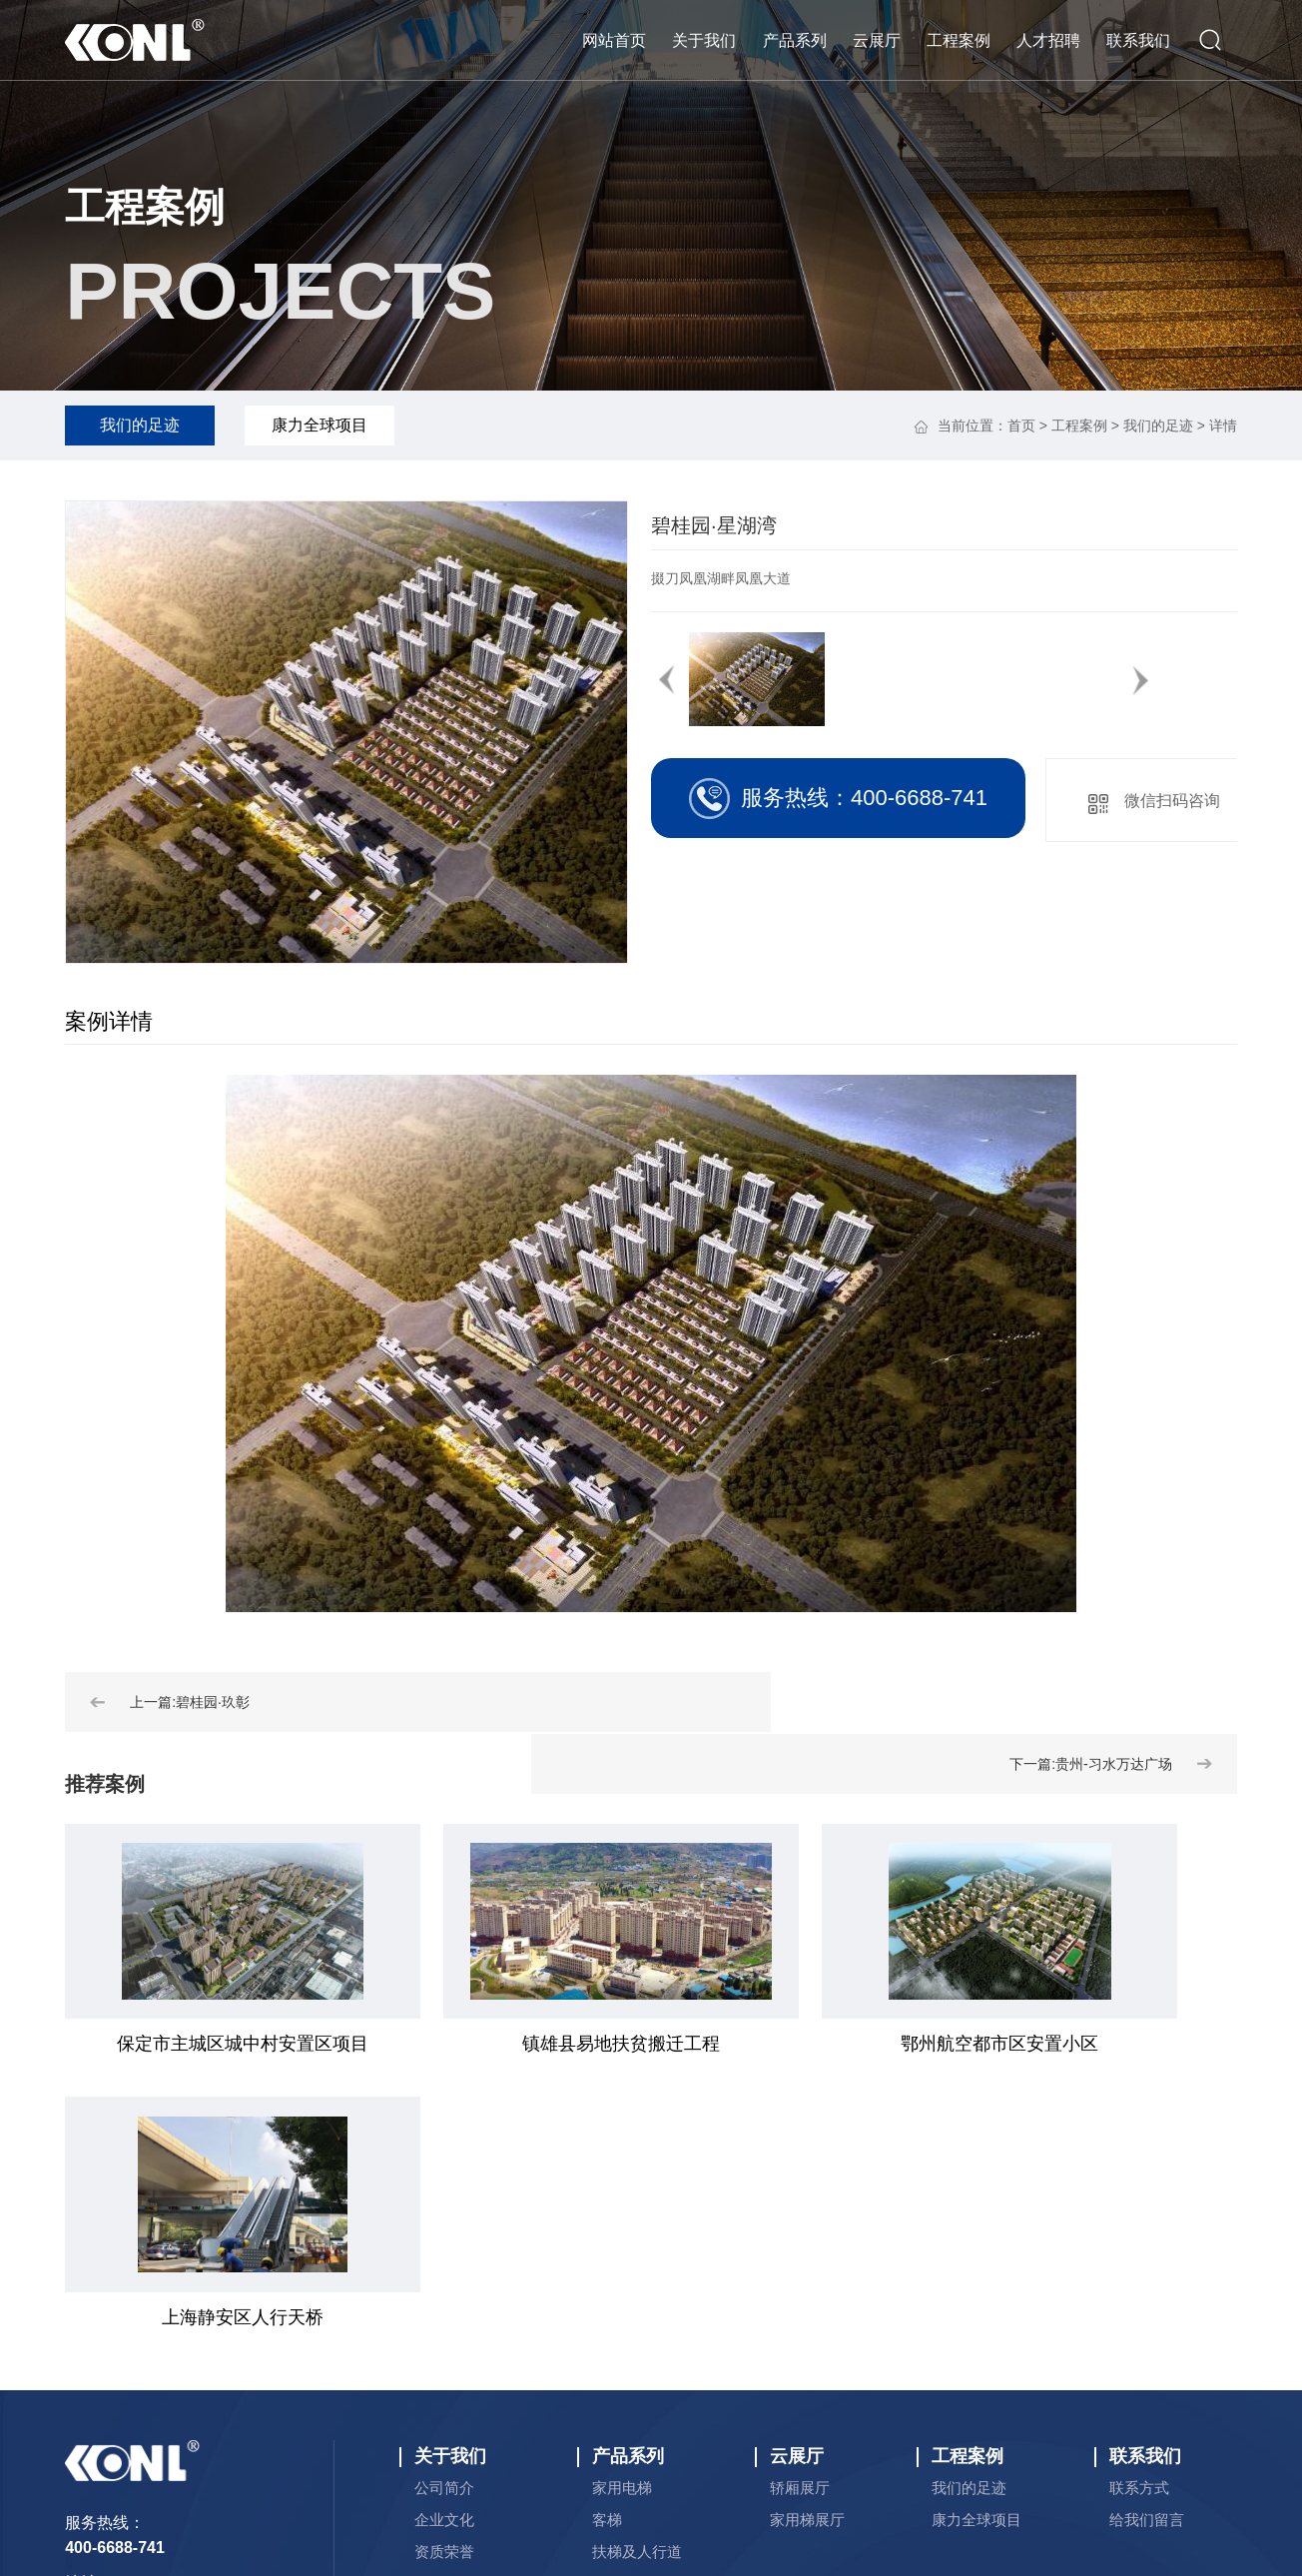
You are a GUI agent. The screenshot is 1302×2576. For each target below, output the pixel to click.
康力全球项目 (319, 425)
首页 (1021, 425)
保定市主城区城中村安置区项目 (200, 2044)
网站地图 (822, 2457)
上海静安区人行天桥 (1078, 2044)
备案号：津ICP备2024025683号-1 (1002, 2433)
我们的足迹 (140, 425)
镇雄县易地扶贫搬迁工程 (493, 2044)
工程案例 (145, 207)
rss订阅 (889, 2457)
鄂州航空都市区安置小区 (786, 2044)
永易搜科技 (741, 2457)
